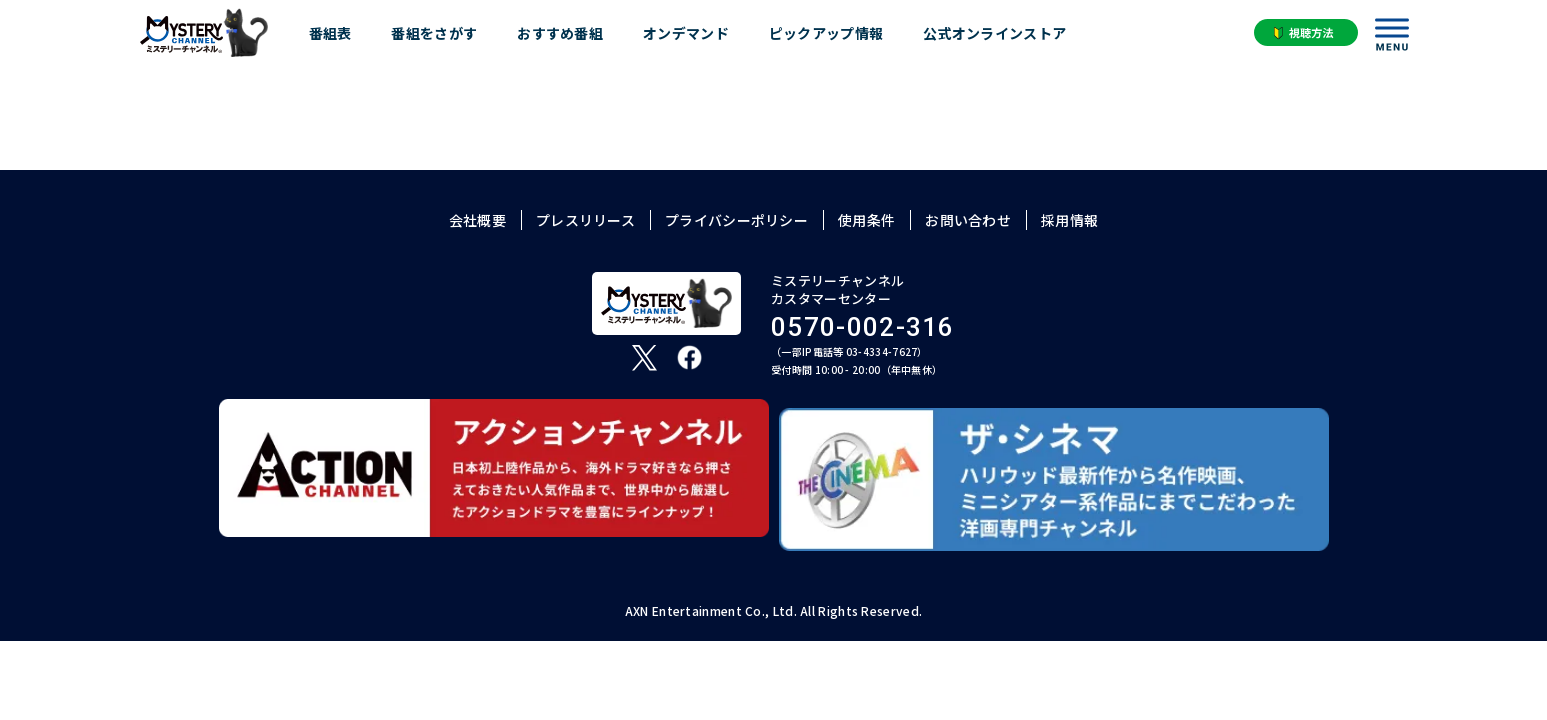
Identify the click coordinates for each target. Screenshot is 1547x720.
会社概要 (477, 220)
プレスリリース (585, 220)
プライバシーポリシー (736, 220)
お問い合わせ (968, 220)
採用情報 (1069, 220)
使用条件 (866, 220)
